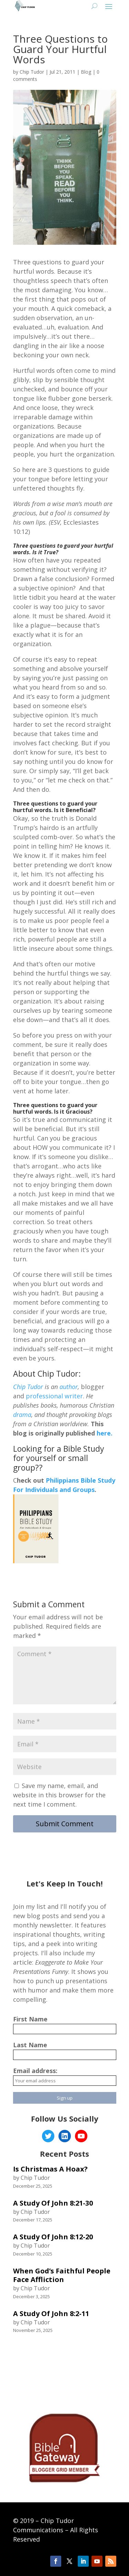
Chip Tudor (32, 72)
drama (22, 1414)
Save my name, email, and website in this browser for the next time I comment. (59, 1794)
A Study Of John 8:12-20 (53, 2236)
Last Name (30, 2045)
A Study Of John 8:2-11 (51, 2313)
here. (103, 1433)
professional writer (54, 1396)
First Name (30, 2019)
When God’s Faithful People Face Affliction (61, 2275)
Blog (86, 72)
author (69, 1386)
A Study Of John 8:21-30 (53, 2203)
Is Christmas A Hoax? (50, 2169)
